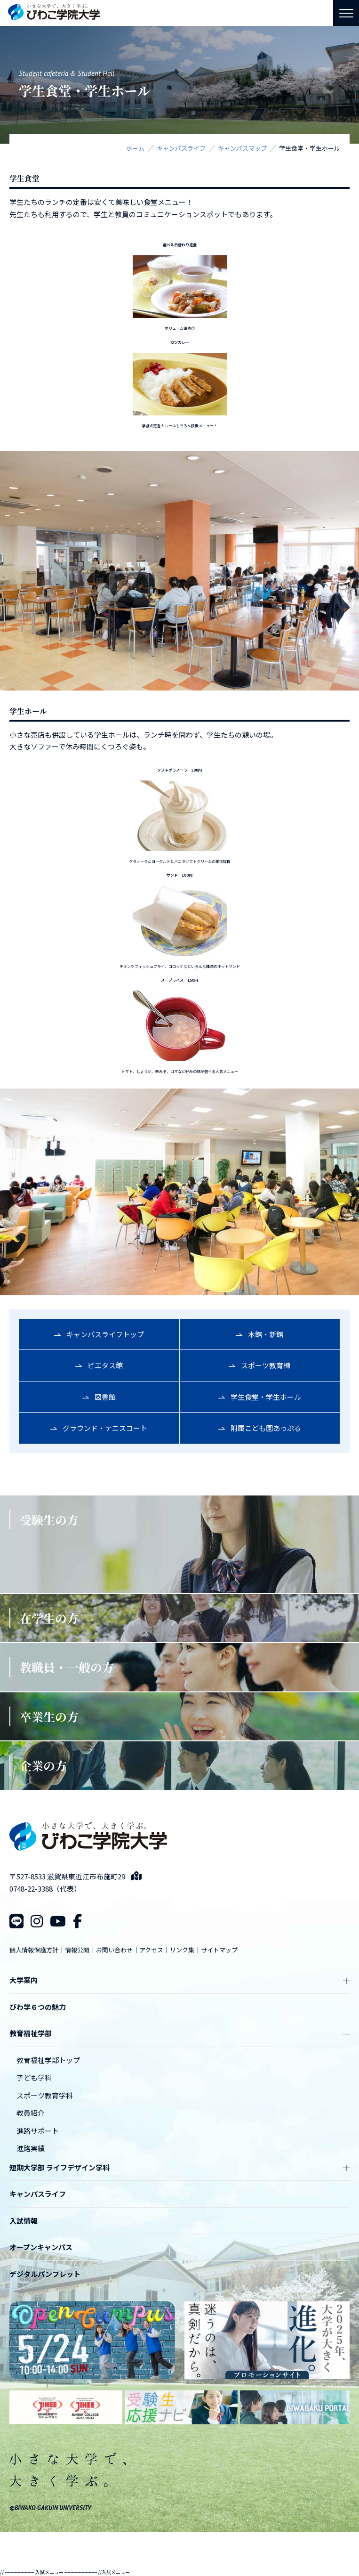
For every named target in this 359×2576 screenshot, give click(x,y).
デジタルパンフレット (44, 2274)
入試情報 (23, 2221)
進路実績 (30, 2148)
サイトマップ (219, 1949)
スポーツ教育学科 (44, 2095)
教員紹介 (30, 2113)
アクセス (151, 1949)
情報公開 (77, 1949)
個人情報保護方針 (33, 1949)
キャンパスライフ (37, 2194)
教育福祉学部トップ (48, 2060)
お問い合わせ (114, 1949)
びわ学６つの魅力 (37, 2007)
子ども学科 (34, 2077)
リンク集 (182, 1949)
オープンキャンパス (40, 2247)
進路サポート (37, 2131)
